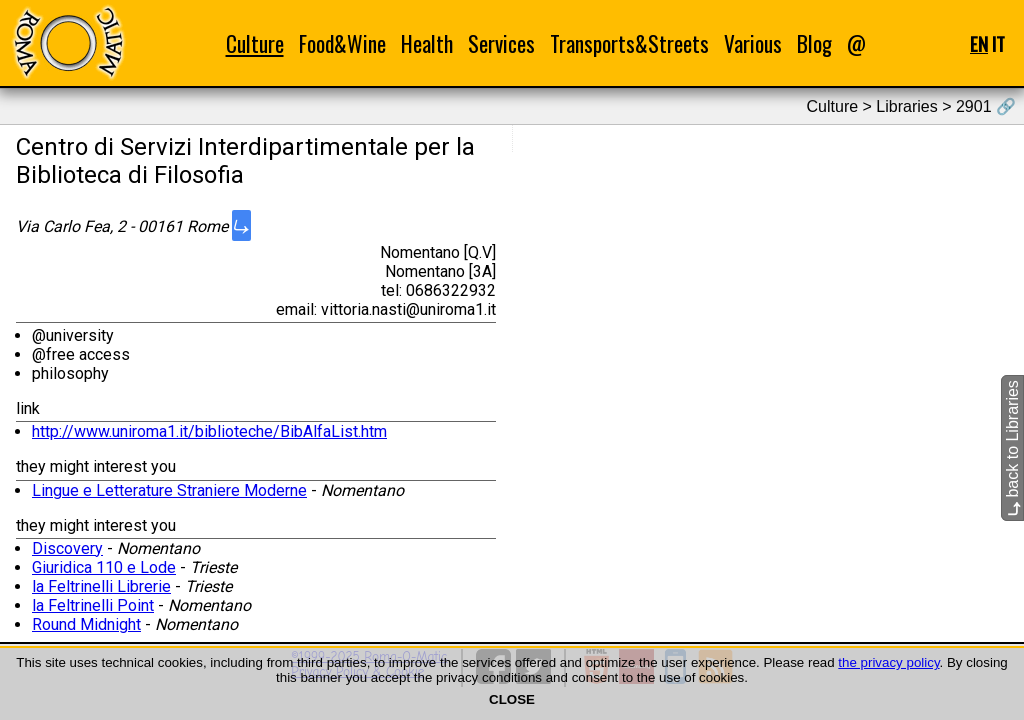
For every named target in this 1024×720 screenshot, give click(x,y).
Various (753, 43)
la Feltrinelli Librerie (101, 586)
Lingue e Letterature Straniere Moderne (169, 490)
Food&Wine (342, 43)
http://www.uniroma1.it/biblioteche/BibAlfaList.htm (209, 431)
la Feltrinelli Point (93, 605)
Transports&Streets (629, 43)
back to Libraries (1012, 448)
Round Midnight (86, 624)
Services (501, 43)
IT (998, 43)
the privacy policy (888, 662)
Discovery (67, 548)
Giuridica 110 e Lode (104, 567)
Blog (814, 43)
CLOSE (512, 699)
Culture (255, 43)
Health (427, 43)
